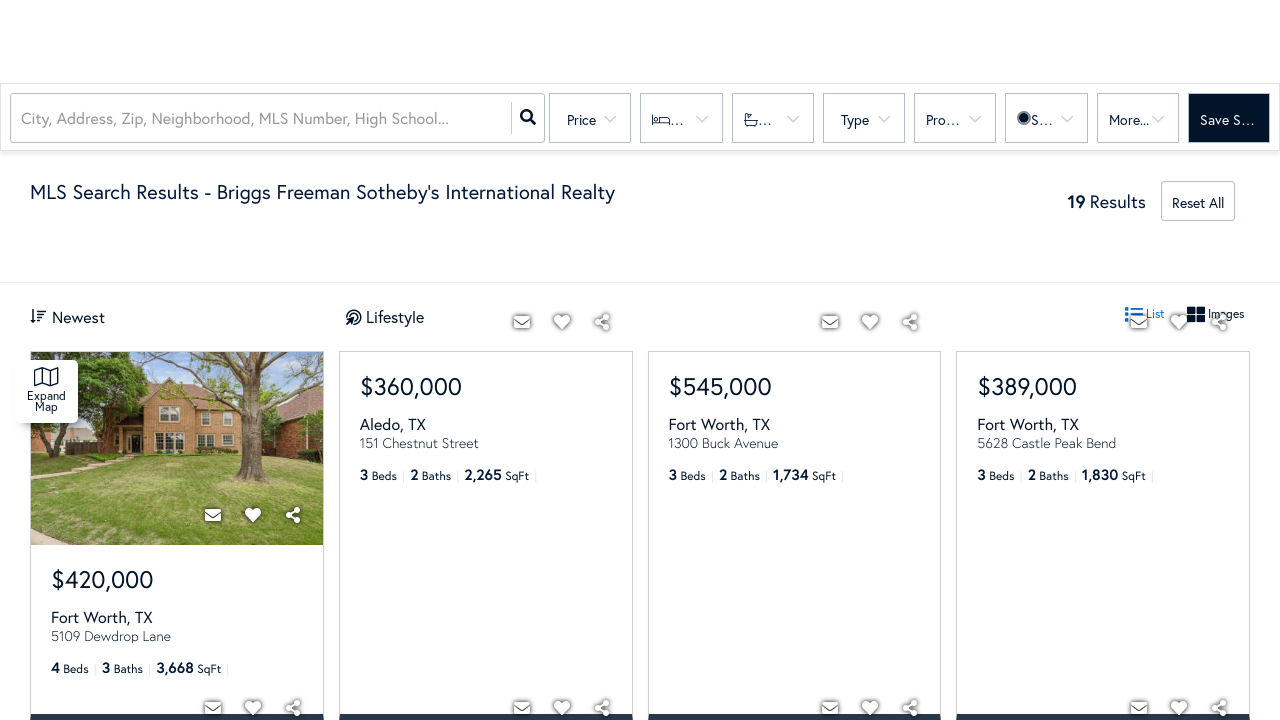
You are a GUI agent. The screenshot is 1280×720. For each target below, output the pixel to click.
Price (581, 119)
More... (1129, 119)
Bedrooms (698, 119)
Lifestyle (395, 316)
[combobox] (23, 118)
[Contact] (213, 515)
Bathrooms (788, 119)
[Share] (293, 515)
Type (855, 119)
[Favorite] (253, 515)
